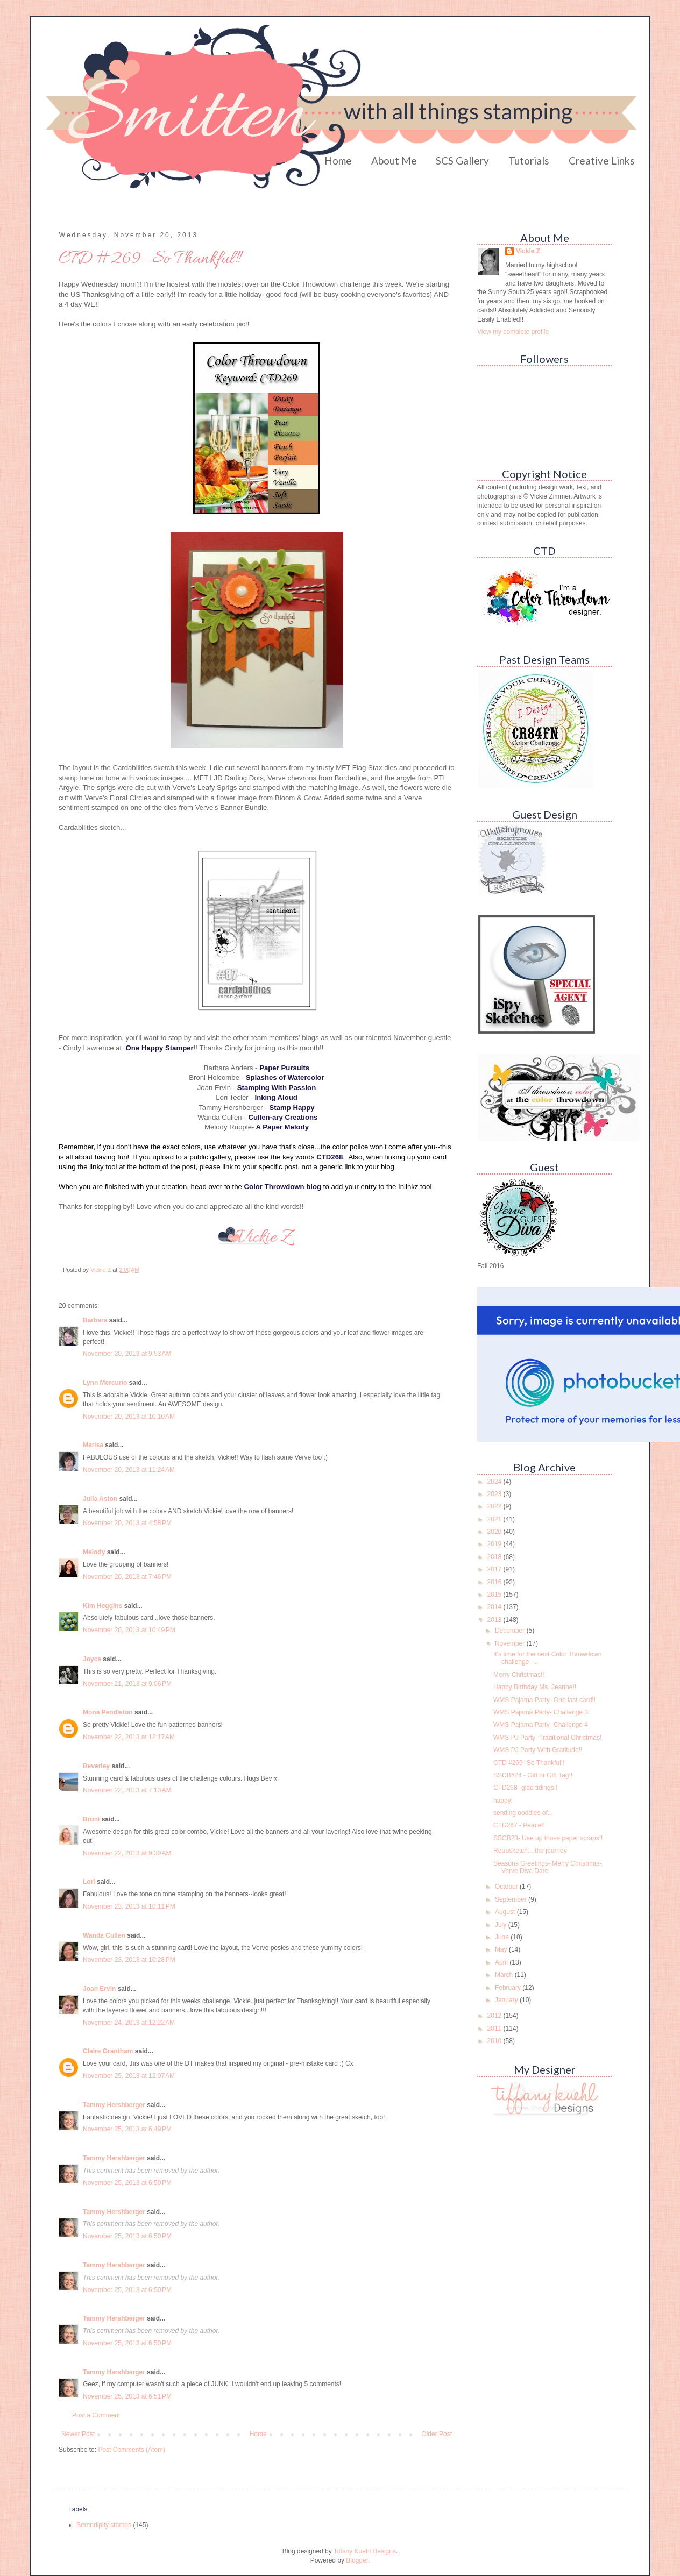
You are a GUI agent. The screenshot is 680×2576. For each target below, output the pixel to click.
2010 (495, 2041)
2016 (495, 1582)
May (502, 1949)
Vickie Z (528, 251)
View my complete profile (513, 332)
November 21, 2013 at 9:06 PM (127, 1684)
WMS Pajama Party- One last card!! (544, 1700)
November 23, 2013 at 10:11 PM (129, 1906)
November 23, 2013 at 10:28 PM (129, 1959)
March (505, 1975)
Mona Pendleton (108, 1712)
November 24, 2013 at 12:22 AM (129, 2022)
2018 (495, 1557)
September (511, 1899)
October (507, 1886)
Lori (89, 1881)
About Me (394, 160)
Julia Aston (100, 1499)
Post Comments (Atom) (131, 2449)
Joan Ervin (99, 1989)
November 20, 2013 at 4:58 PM (127, 1523)
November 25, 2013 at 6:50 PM (127, 2183)
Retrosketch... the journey (530, 1850)
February (508, 1987)
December (511, 1630)
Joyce (92, 1659)
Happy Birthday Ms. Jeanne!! (534, 1687)
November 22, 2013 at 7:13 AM (127, 1790)
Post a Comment (96, 2415)
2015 (495, 1594)
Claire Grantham (108, 2051)
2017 (495, 1569)
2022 (495, 1506)
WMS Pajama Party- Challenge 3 (540, 1712)
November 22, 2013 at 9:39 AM (127, 1853)
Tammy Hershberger (114, 2105)
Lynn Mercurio (105, 1382)
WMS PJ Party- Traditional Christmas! (547, 1737)
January (507, 2000)
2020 (495, 1531)
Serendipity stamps (103, 2525)
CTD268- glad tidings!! (525, 1787)
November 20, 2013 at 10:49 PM (129, 1630)
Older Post (436, 2434)
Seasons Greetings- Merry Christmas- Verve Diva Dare (547, 1867)
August (506, 1912)
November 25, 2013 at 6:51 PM (127, 2396)
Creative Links (602, 160)
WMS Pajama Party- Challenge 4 (540, 1724)
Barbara (95, 1320)
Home (338, 160)
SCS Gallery (462, 160)
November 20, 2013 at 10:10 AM (129, 1416)
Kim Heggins (102, 1606)
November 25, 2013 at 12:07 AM (129, 2076)
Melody (94, 1552)
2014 (495, 1607)
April (502, 1962)
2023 (495, 1494)
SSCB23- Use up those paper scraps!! (548, 1838)
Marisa (93, 1445)
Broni (91, 1819)
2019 (495, 1544)
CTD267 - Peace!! (519, 1825)
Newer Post (78, 2434)
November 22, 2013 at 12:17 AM (129, 1737)
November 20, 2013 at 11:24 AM (129, 1470)
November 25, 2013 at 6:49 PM (127, 2129)
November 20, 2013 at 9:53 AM (127, 1353)
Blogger (357, 2560)
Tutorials (528, 160)
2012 (495, 2015)
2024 (495, 1481)
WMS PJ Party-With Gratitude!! (537, 1750)
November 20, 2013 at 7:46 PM (127, 1577)
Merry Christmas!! (518, 1674)
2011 (495, 2028)
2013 (495, 1620)
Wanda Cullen (104, 1935)
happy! (503, 1800)
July (501, 1925)
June (503, 1937)
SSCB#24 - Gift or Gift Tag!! (532, 1775)
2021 (495, 1519)
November (511, 1643)
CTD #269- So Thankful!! (529, 1763)
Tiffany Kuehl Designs (365, 2551)
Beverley (96, 1766)
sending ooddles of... (523, 1813)
